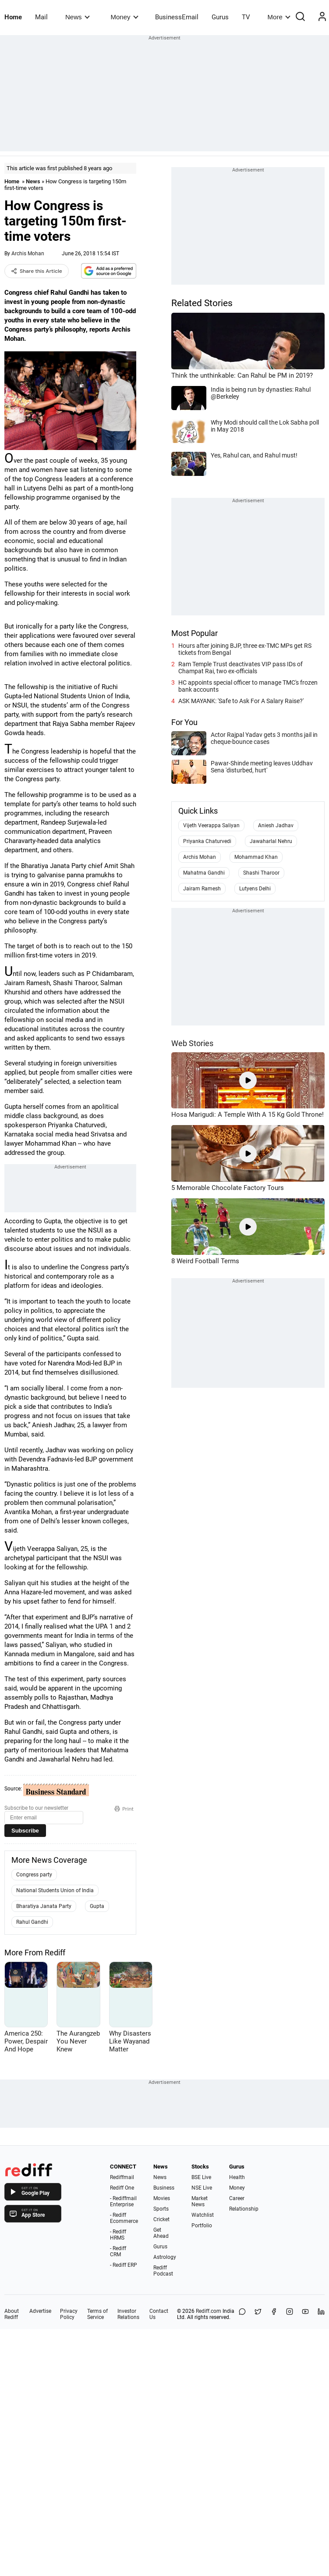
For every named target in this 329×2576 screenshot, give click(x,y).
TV (246, 17)
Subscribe (25, 1830)
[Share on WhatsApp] (242, 2314)
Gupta (97, 1906)
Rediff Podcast (163, 2271)
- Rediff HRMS (118, 2235)
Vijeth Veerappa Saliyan (211, 825)
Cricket (161, 2219)
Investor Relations (128, 2314)
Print (124, 1808)
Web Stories (192, 1043)
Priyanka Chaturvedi (207, 841)
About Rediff (11, 2314)
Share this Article (36, 271)
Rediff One (122, 2188)
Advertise (40, 2311)
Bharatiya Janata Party (43, 1906)
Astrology (164, 2257)
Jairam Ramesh (202, 889)
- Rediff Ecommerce (124, 2218)
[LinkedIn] (321, 2314)
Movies (161, 2198)
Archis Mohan (27, 253)
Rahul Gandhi (32, 1922)
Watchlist (202, 2215)
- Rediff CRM (118, 2251)
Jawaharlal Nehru (271, 841)
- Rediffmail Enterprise (123, 2201)
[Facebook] (273, 2314)
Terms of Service (97, 2314)
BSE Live (201, 2177)
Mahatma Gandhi (204, 873)
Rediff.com (208, 2311)
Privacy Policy (69, 2314)
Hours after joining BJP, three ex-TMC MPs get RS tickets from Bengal (244, 649)
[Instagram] (289, 2314)
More (279, 17)
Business (163, 2188)
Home (13, 17)
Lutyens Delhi (255, 889)
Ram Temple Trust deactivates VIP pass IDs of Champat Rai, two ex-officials (240, 668)
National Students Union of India (55, 1890)
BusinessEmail (176, 17)
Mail (41, 17)
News (77, 17)
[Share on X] (258, 2314)
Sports (161, 2209)
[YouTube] (305, 2314)
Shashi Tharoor (261, 873)
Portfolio (201, 2225)
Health (237, 2177)
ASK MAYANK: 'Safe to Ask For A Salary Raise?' (241, 700)
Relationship (243, 2209)
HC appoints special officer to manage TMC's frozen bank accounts (248, 686)
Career (236, 2198)
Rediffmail (122, 2177)
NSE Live (201, 2188)
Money (124, 17)
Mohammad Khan (256, 857)
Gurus (220, 17)
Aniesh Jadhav (276, 825)
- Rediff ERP (123, 2265)
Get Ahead (161, 2233)
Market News (199, 2201)
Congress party (34, 1875)
